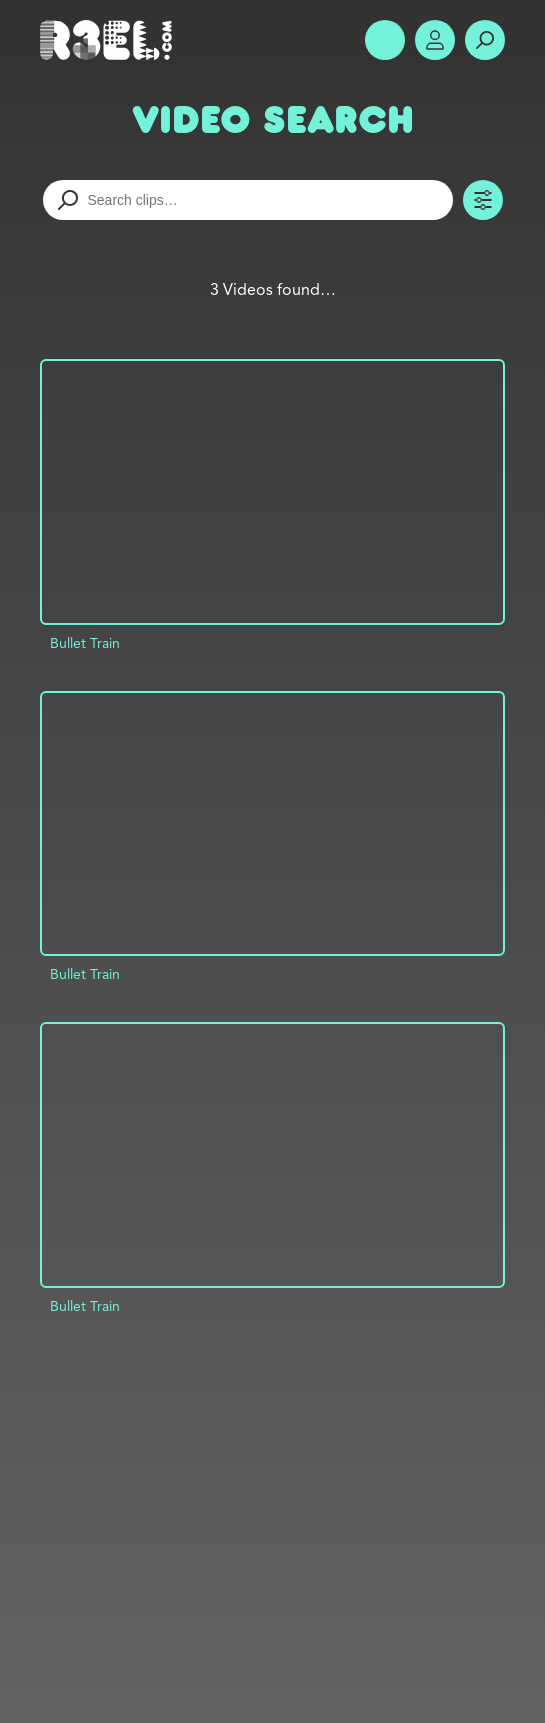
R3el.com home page (110, 40)
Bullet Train (85, 643)
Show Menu (385, 40)
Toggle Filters (483, 200)
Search (485, 40)
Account (435, 40)
